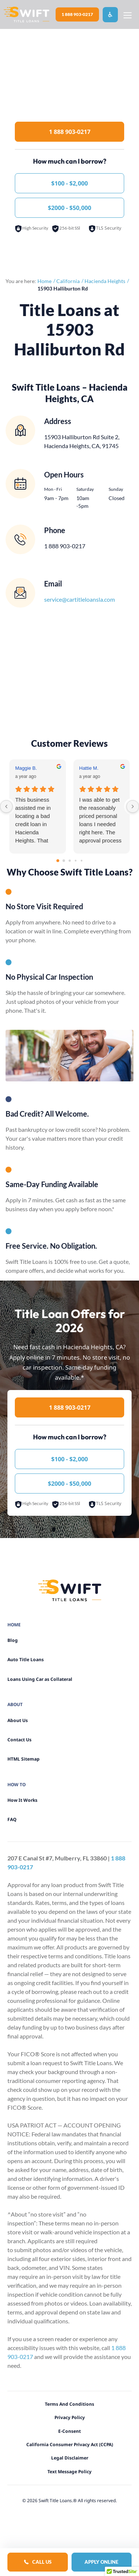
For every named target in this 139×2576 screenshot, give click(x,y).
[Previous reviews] (6, 806)
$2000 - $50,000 (69, 208)
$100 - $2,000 (69, 183)
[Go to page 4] (81, 860)
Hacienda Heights (105, 281)
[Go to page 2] (70, 861)
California (68, 281)
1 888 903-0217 (77, 14)
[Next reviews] (132, 806)
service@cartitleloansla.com (79, 599)
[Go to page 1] (63, 860)
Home (44, 281)
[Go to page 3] (75, 860)
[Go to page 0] (57, 860)
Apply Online (101, 2562)
